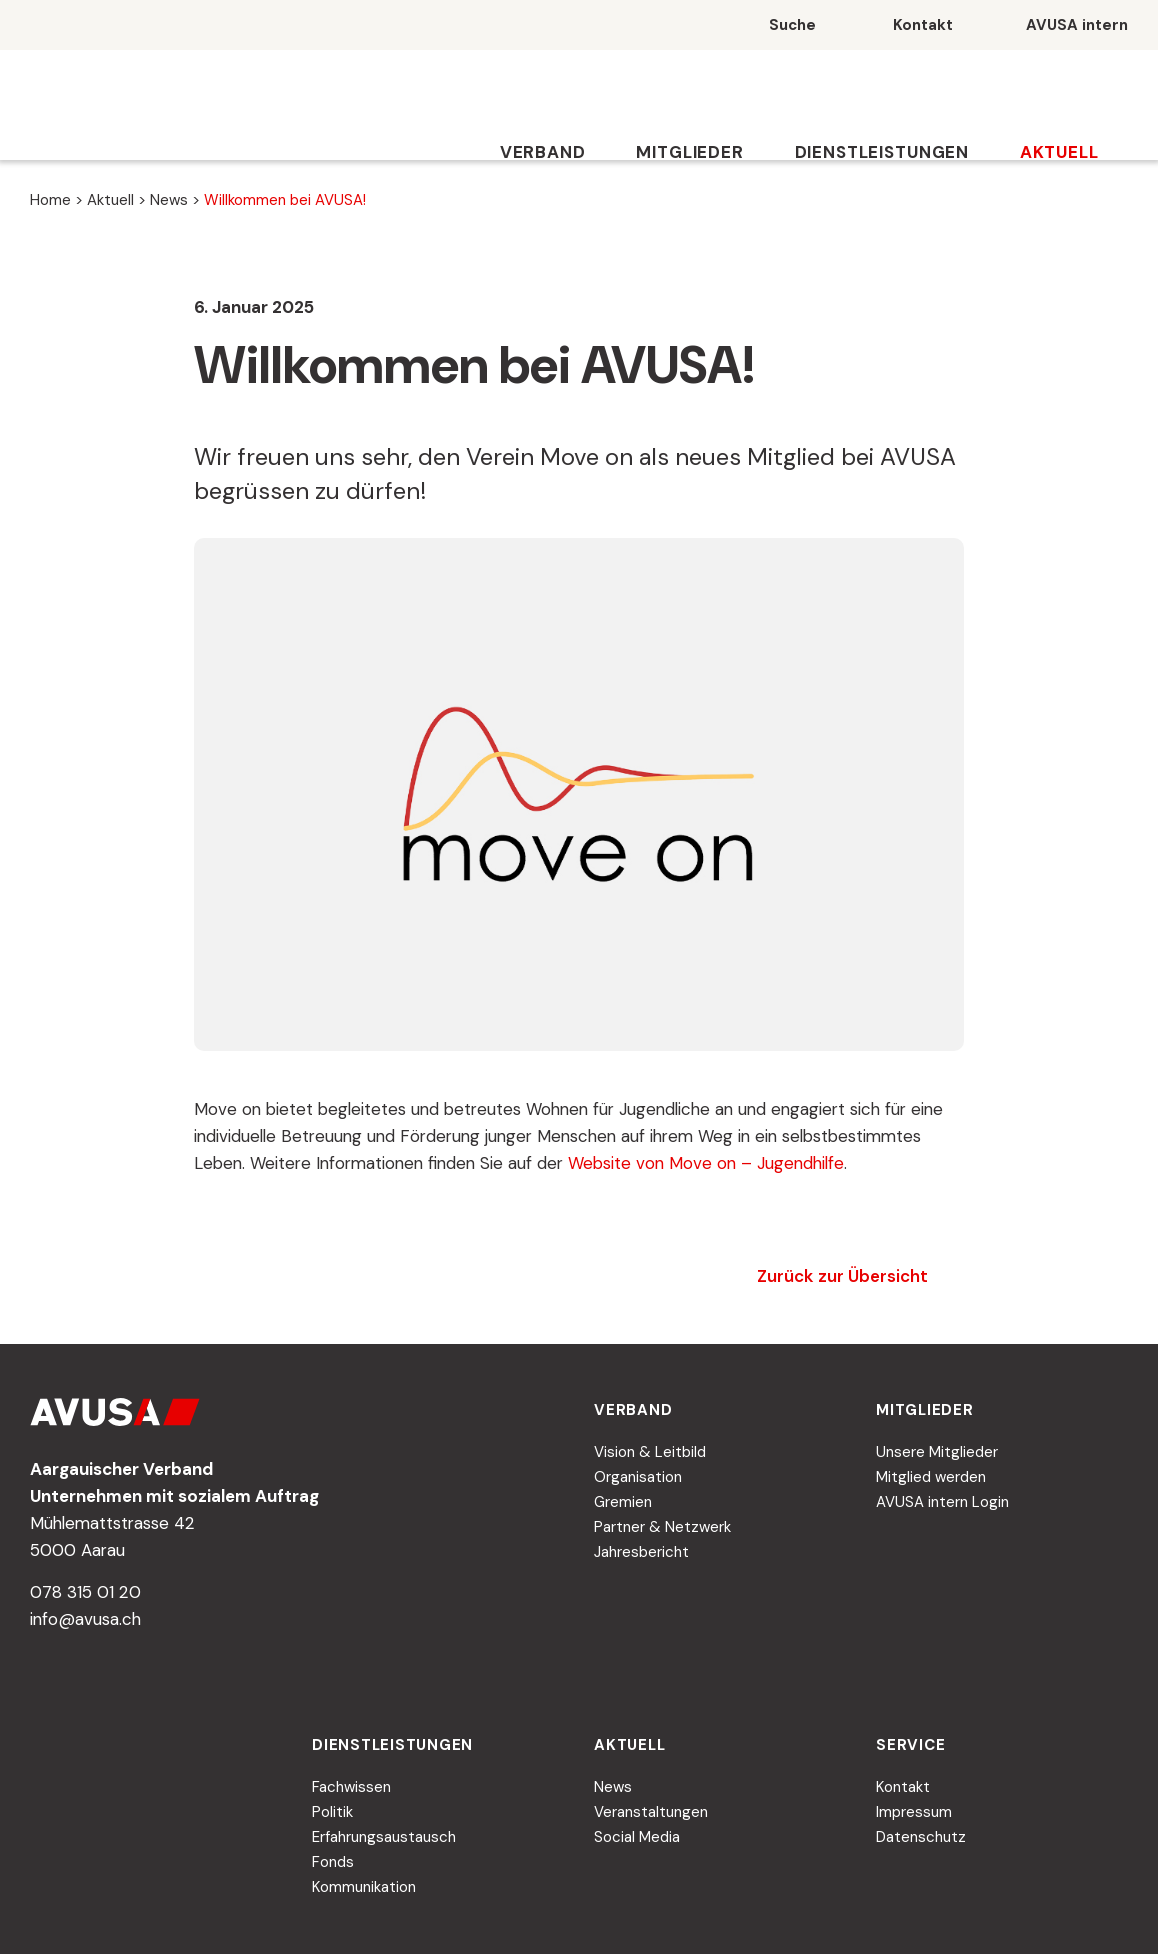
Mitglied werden (931, 1477)
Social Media (637, 1837)
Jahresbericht (641, 1552)
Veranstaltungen (651, 1812)
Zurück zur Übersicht (842, 1276)
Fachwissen (351, 1787)
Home (50, 200)
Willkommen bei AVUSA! (285, 200)
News (169, 200)
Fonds (333, 1862)
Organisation (638, 1477)
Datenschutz (921, 1837)
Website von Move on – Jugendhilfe (706, 1163)
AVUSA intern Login (942, 1502)
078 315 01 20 (85, 1592)
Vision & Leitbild (650, 1452)
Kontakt (903, 1787)
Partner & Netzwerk (662, 1527)
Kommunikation (364, 1887)
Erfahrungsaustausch (384, 1837)
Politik (332, 1812)
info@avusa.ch (85, 1619)
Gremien (623, 1502)
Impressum (914, 1812)
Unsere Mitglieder (937, 1452)
